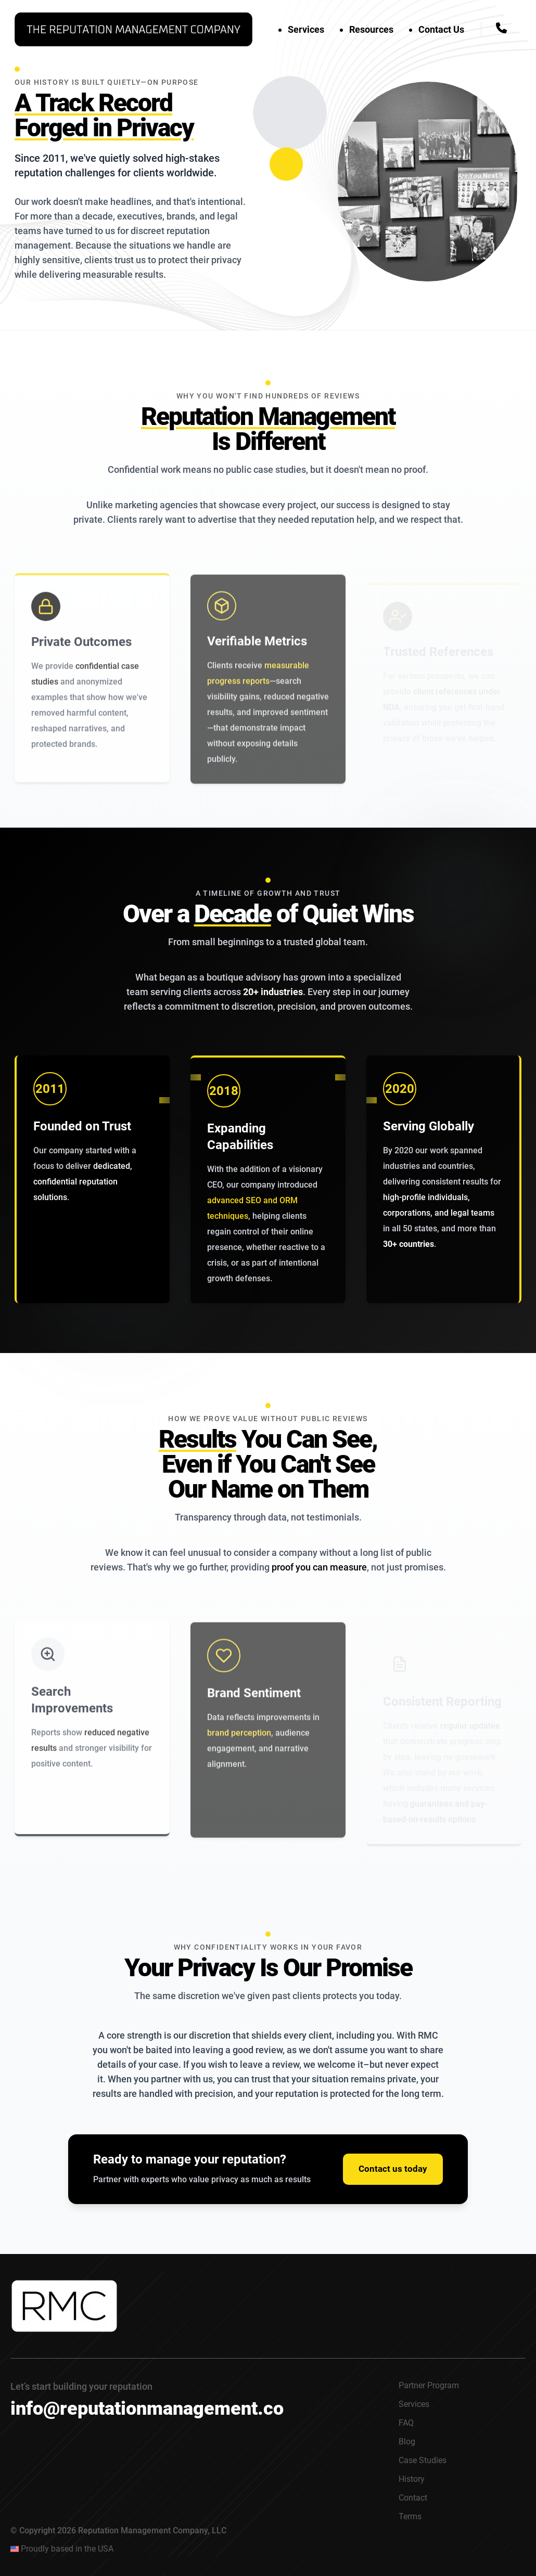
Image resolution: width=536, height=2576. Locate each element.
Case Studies (422, 2460)
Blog (407, 2441)
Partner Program (429, 2385)
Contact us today (393, 2168)
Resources (371, 29)
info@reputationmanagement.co (147, 2408)
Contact (413, 2498)
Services (306, 29)
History (412, 2479)
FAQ (406, 2423)
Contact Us (441, 29)
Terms (410, 2516)
